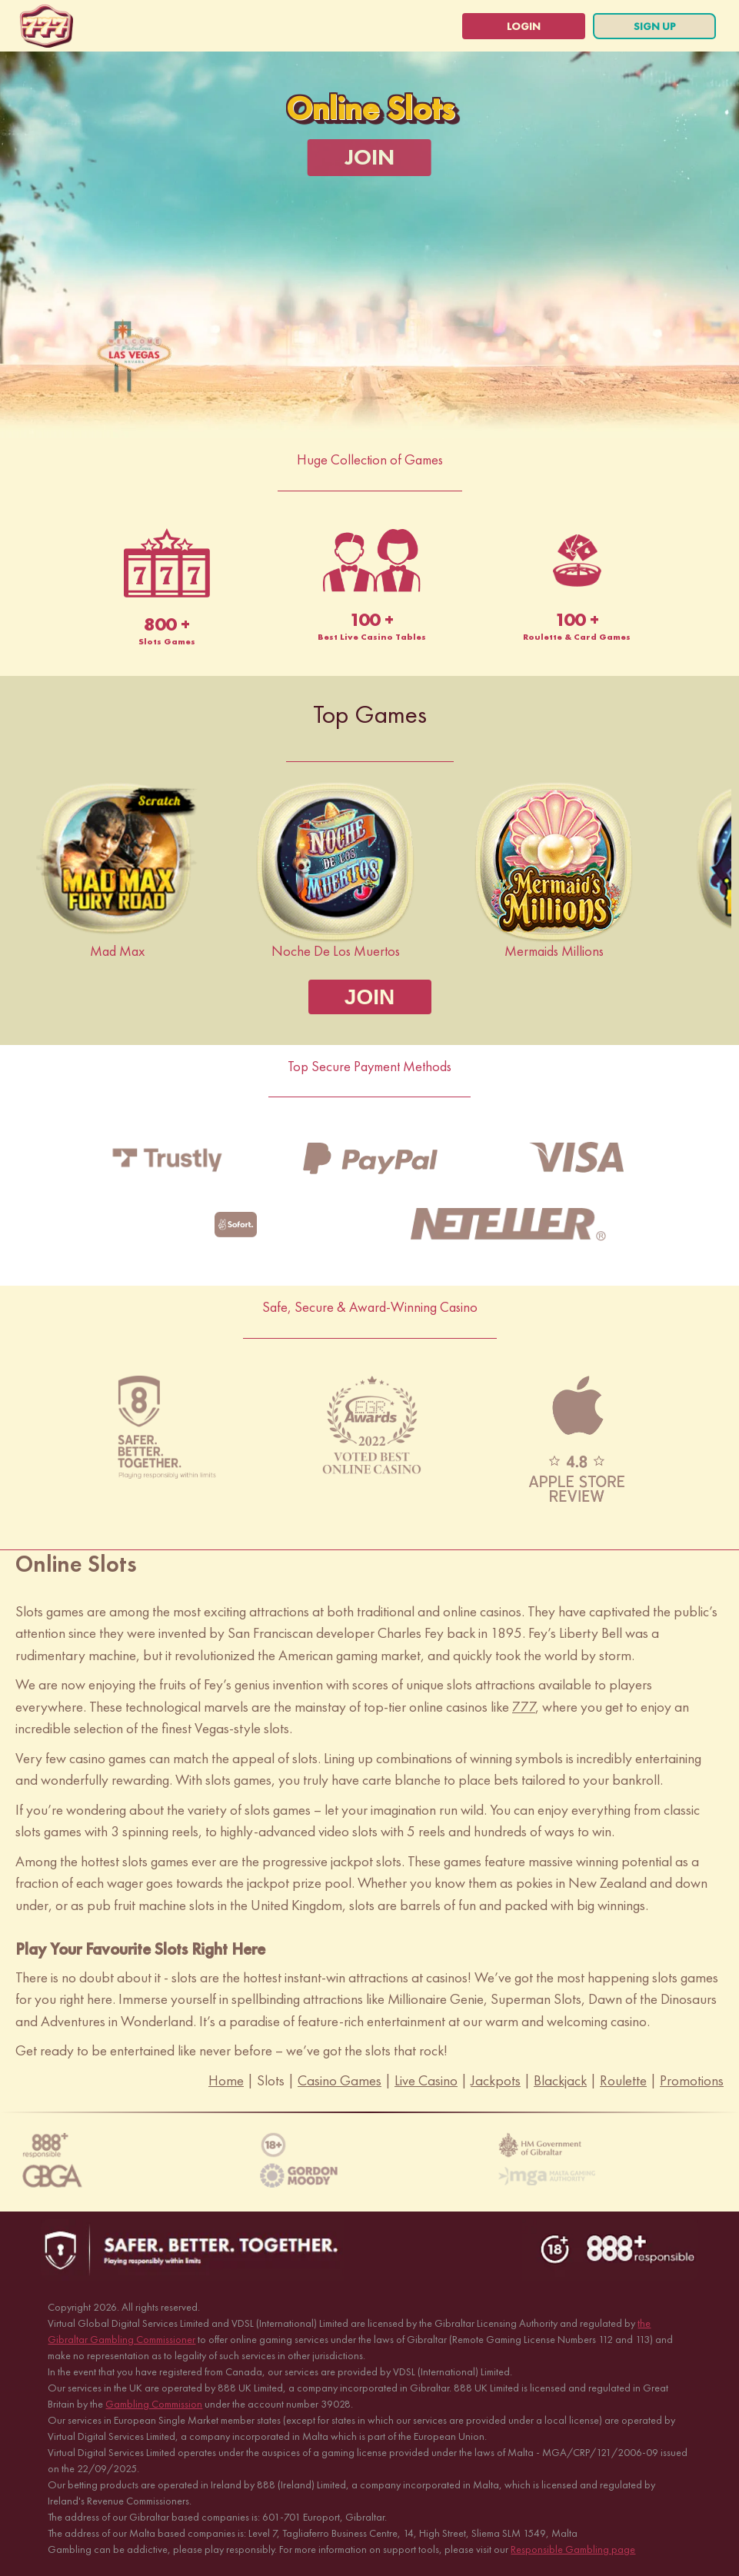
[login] (523, 26)
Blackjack (560, 2080)
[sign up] (654, 26)
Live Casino (426, 2080)
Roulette (623, 2080)
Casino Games (339, 2080)
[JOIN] (369, 157)
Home (226, 2080)
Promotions (692, 2080)
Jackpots (496, 2080)
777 (523, 1706)
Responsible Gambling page (573, 2549)
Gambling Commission (153, 2404)
